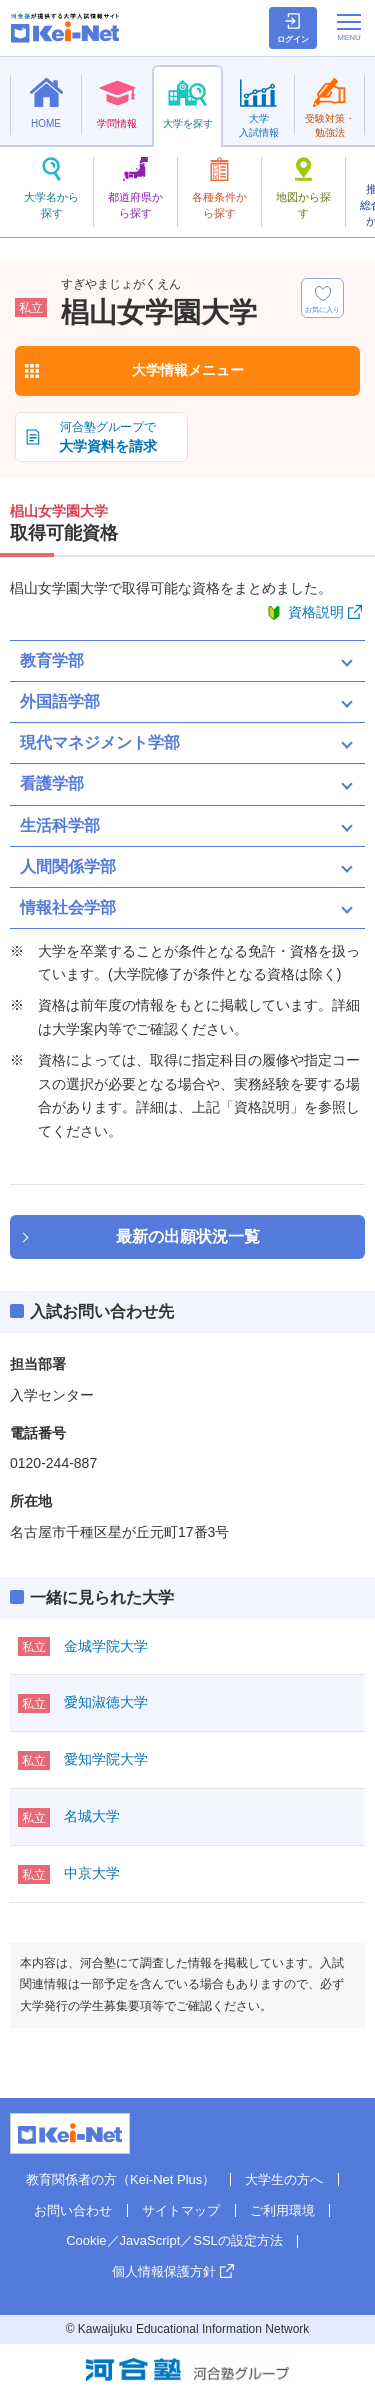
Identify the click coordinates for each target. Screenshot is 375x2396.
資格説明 (316, 612)
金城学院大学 (106, 1646)
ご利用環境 (282, 2210)
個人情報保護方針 (164, 2271)
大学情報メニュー (188, 370)
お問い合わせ (73, 2210)
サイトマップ (181, 2210)
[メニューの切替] (349, 27)
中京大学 (92, 1873)
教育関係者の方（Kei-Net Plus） (120, 2179)
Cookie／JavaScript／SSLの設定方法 (174, 2240)
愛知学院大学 (106, 1759)
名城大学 (92, 1816)
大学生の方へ (284, 2179)
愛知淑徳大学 (106, 1702)
